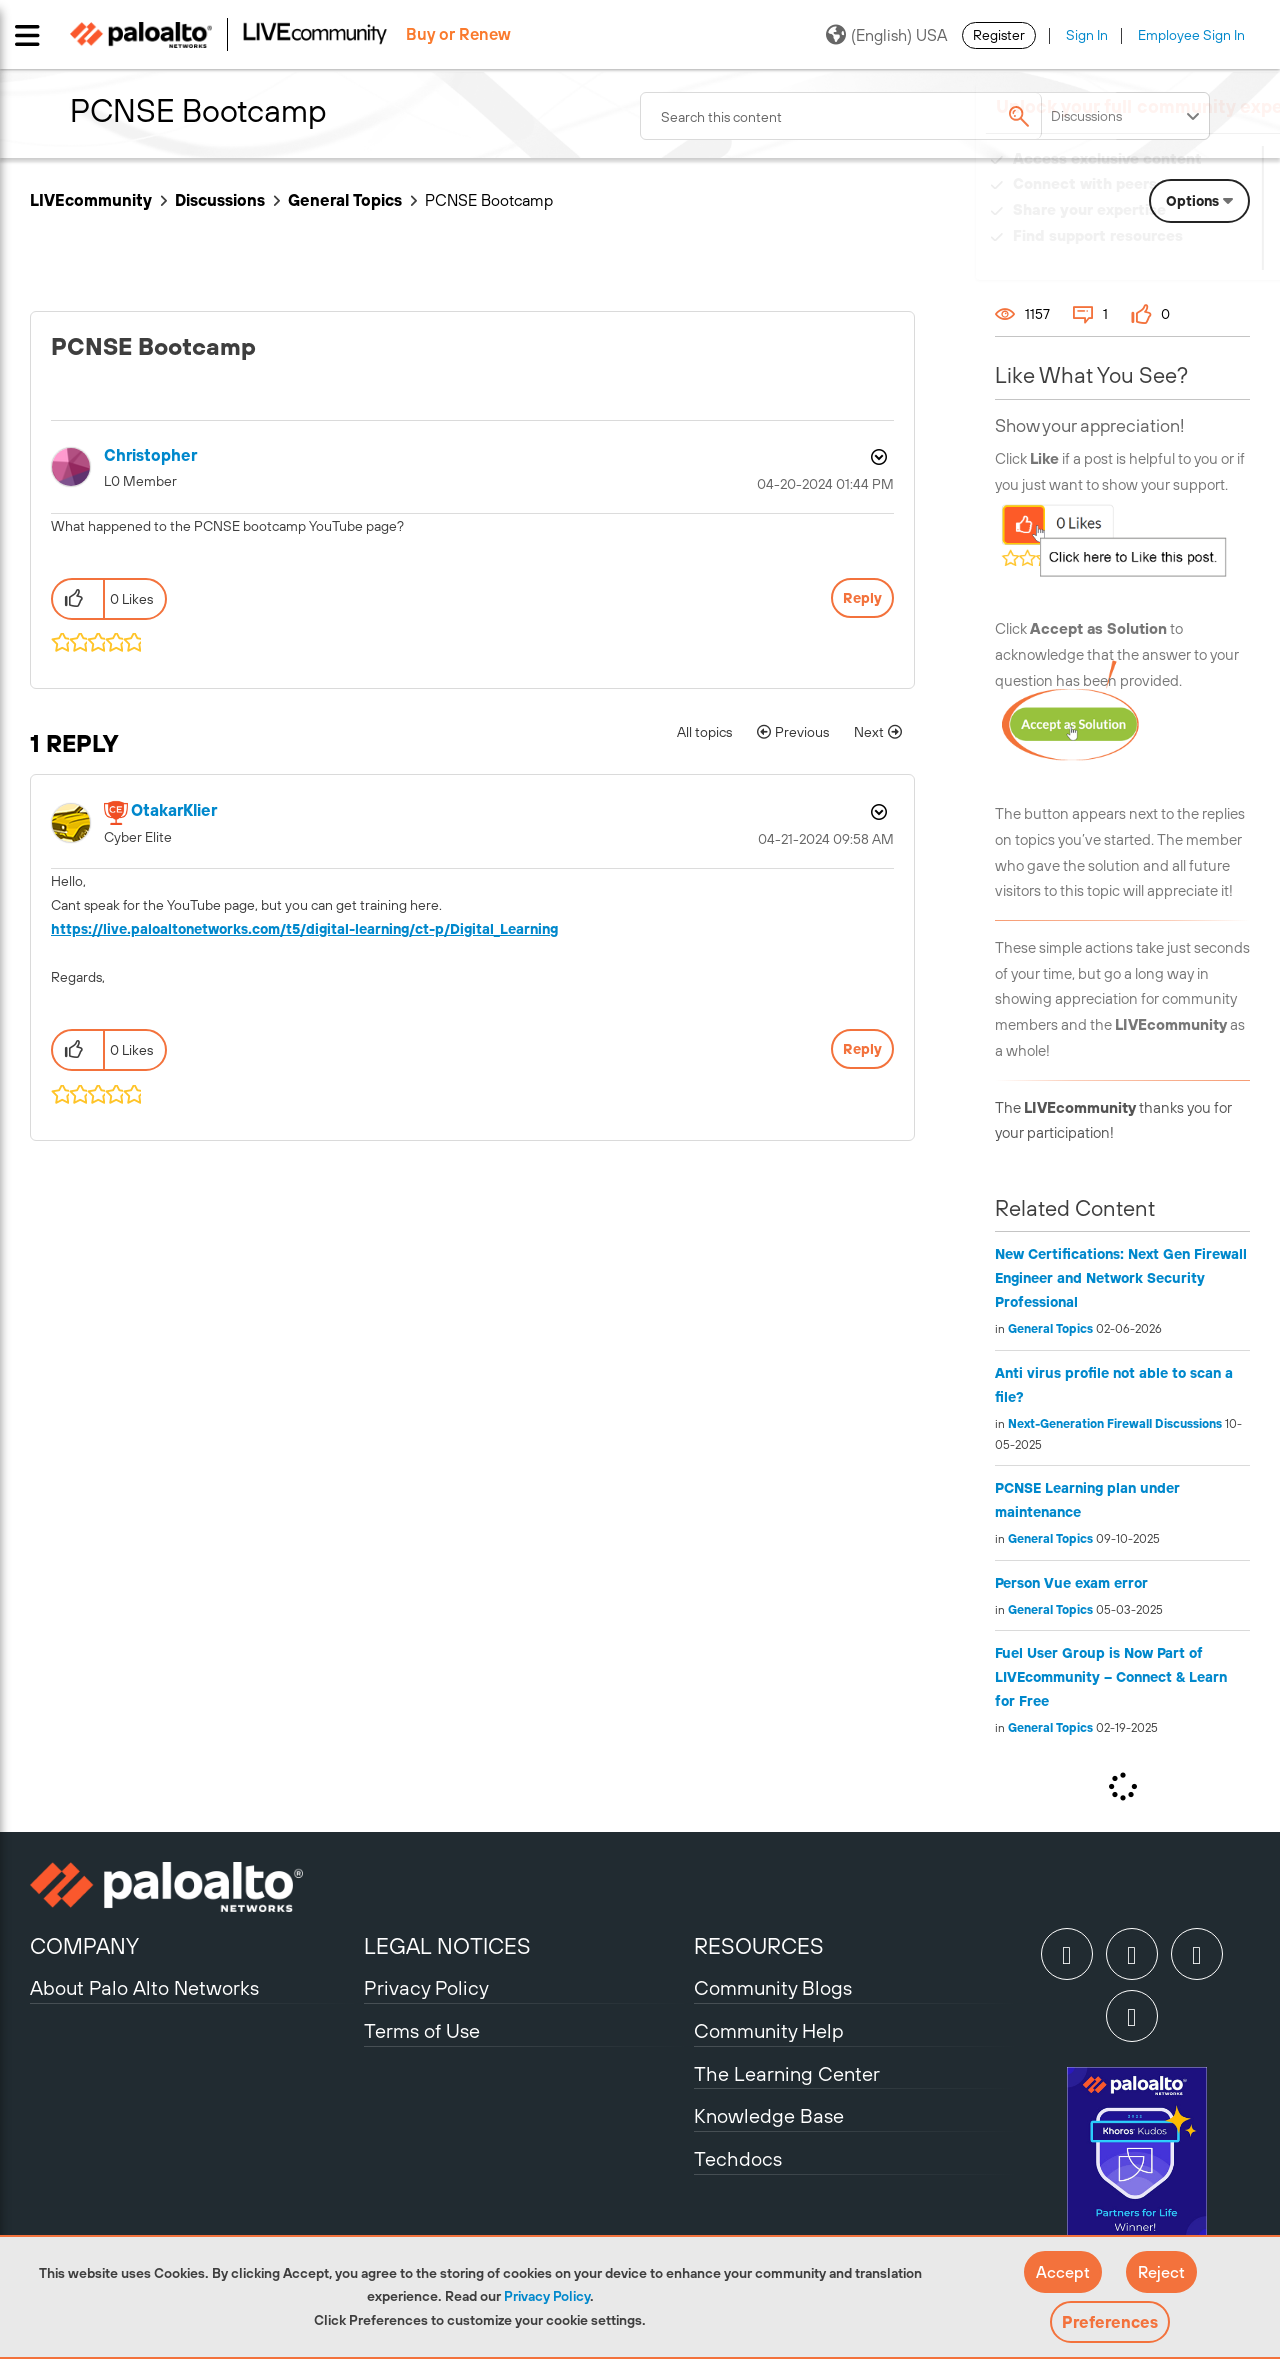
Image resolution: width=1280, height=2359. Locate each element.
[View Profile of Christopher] (150, 455)
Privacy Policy (547, 2296)
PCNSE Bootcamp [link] (489, 200)
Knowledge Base (769, 2115)
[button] (1063, 2272)
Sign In (1087, 35)
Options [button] (877, 457)
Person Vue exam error (1071, 1583)
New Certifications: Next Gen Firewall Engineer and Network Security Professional (1121, 1278)
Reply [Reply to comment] (862, 1049)
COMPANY (84, 1946)
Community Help (769, 2030)
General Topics (345, 200)
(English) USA (886, 35)
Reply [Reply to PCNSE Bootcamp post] (862, 598)
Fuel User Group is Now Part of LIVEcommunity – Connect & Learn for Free (1111, 1677)
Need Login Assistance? (1160, 255)
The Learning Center (787, 2073)
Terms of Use (422, 2030)
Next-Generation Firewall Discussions (1115, 1424)
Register (999, 35)
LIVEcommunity (91, 200)
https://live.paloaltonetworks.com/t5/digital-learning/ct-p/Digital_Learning (304, 929)
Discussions (220, 200)
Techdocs (738, 2158)
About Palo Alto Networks (144, 1987)
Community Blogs (773, 1987)
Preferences (1110, 2322)
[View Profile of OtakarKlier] (174, 810)
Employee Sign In (1191, 35)
